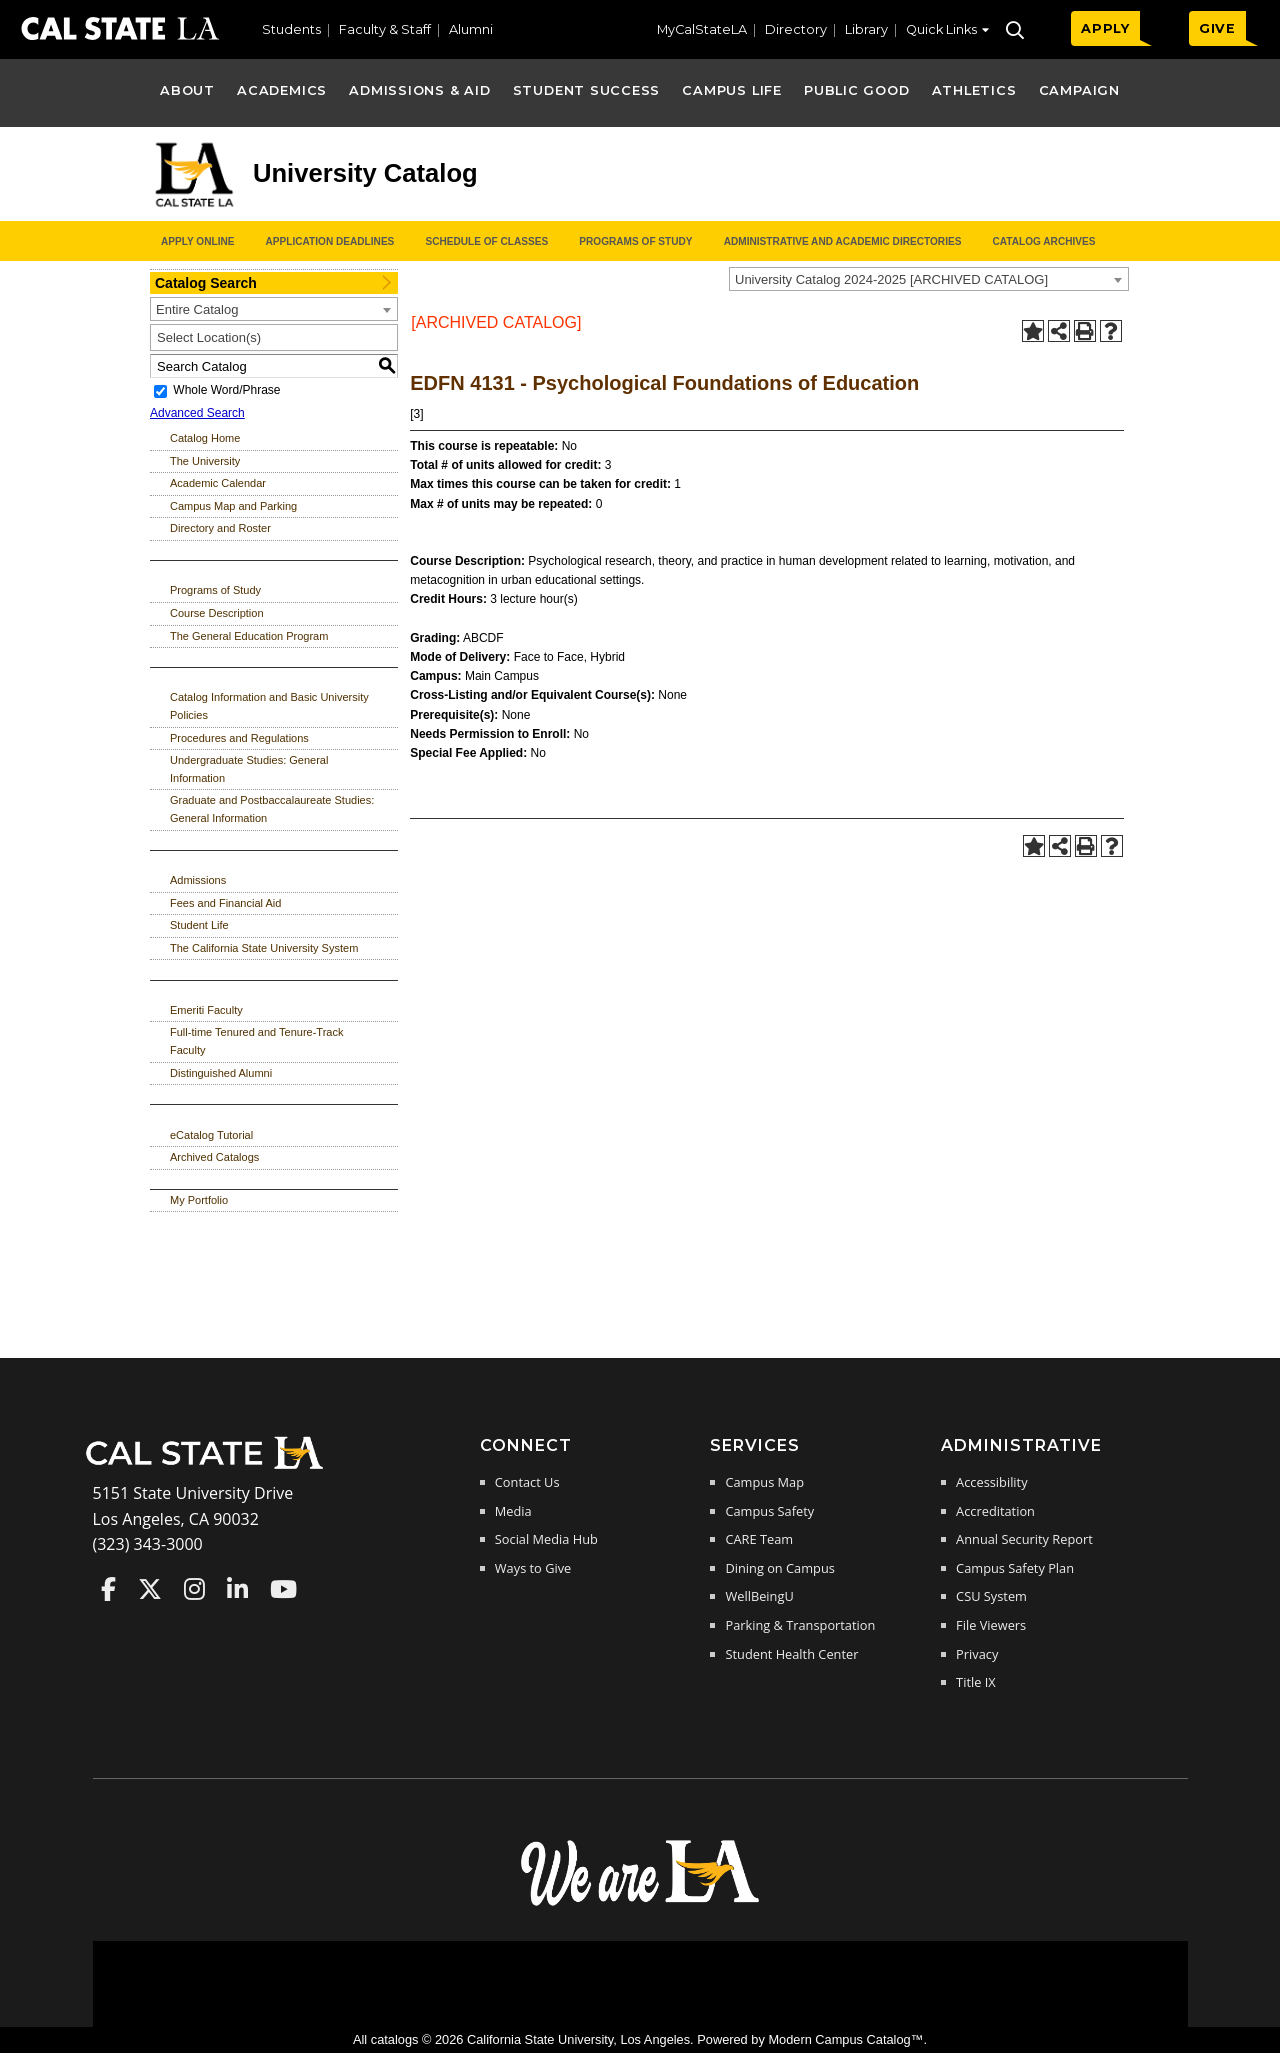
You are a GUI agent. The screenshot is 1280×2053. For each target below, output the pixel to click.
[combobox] (929, 279)
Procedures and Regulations (239, 738)
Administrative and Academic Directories (843, 241)
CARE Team (759, 1539)
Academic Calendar (218, 483)
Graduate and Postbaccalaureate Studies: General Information (272, 809)
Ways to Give (533, 1568)
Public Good (856, 90)
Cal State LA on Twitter (150, 1589)
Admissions (198, 880)
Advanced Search (197, 413)
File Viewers (991, 1625)
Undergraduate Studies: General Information (249, 769)
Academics (282, 90)
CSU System (991, 1596)
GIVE (1217, 28)
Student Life (199, 925)
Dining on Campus (779, 1568)
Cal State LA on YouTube (283, 1589)
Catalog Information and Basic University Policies (269, 706)
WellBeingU (759, 1596)
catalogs (395, 2039)
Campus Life (731, 90)
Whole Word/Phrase (226, 391)
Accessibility (991, 1482)
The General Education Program (249, 636)
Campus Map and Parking (233, 506)
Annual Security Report (1024, 1539)
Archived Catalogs (214, 1157)
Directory (796, 29)
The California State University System (264, 948)
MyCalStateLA (702, 29)
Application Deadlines (330, 241)
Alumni (471, 29)
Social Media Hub (546, 1539)
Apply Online (197, 241)
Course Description (217, 613)
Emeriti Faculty (206, 1010)
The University (205, 461)
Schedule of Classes (486, 241)
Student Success (587, 90)
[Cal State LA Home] (211, 1467)
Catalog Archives (1043, 241)
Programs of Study (635, 241)
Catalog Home (205, 438)
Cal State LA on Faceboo (108, 1589)
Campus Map (764, 1482)
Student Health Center (791, 1654)
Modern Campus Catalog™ (845, 2039)
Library (866, 29)
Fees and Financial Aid (225, 903)
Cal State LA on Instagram (194, 1589)
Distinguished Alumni (221, 1073)
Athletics (974, 90)
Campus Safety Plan (1015, 1568)
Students (291, 29)
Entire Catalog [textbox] (197, 309)
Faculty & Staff (385, 29)
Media (513, 1511)
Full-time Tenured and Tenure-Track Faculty (256, 1041)
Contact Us (527, 1482)
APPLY (1105, 28)
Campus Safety (769, 1511)
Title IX (976, 1682)
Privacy (977, 1654)
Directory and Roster (220, 528)
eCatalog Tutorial (211, 1135)
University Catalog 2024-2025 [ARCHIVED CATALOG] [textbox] (891, 279)
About (187, 90)
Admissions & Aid (419, 90)
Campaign (1079, 90)
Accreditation (995, 1511)
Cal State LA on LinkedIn (237, 1589)
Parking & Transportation (800, 1625)
